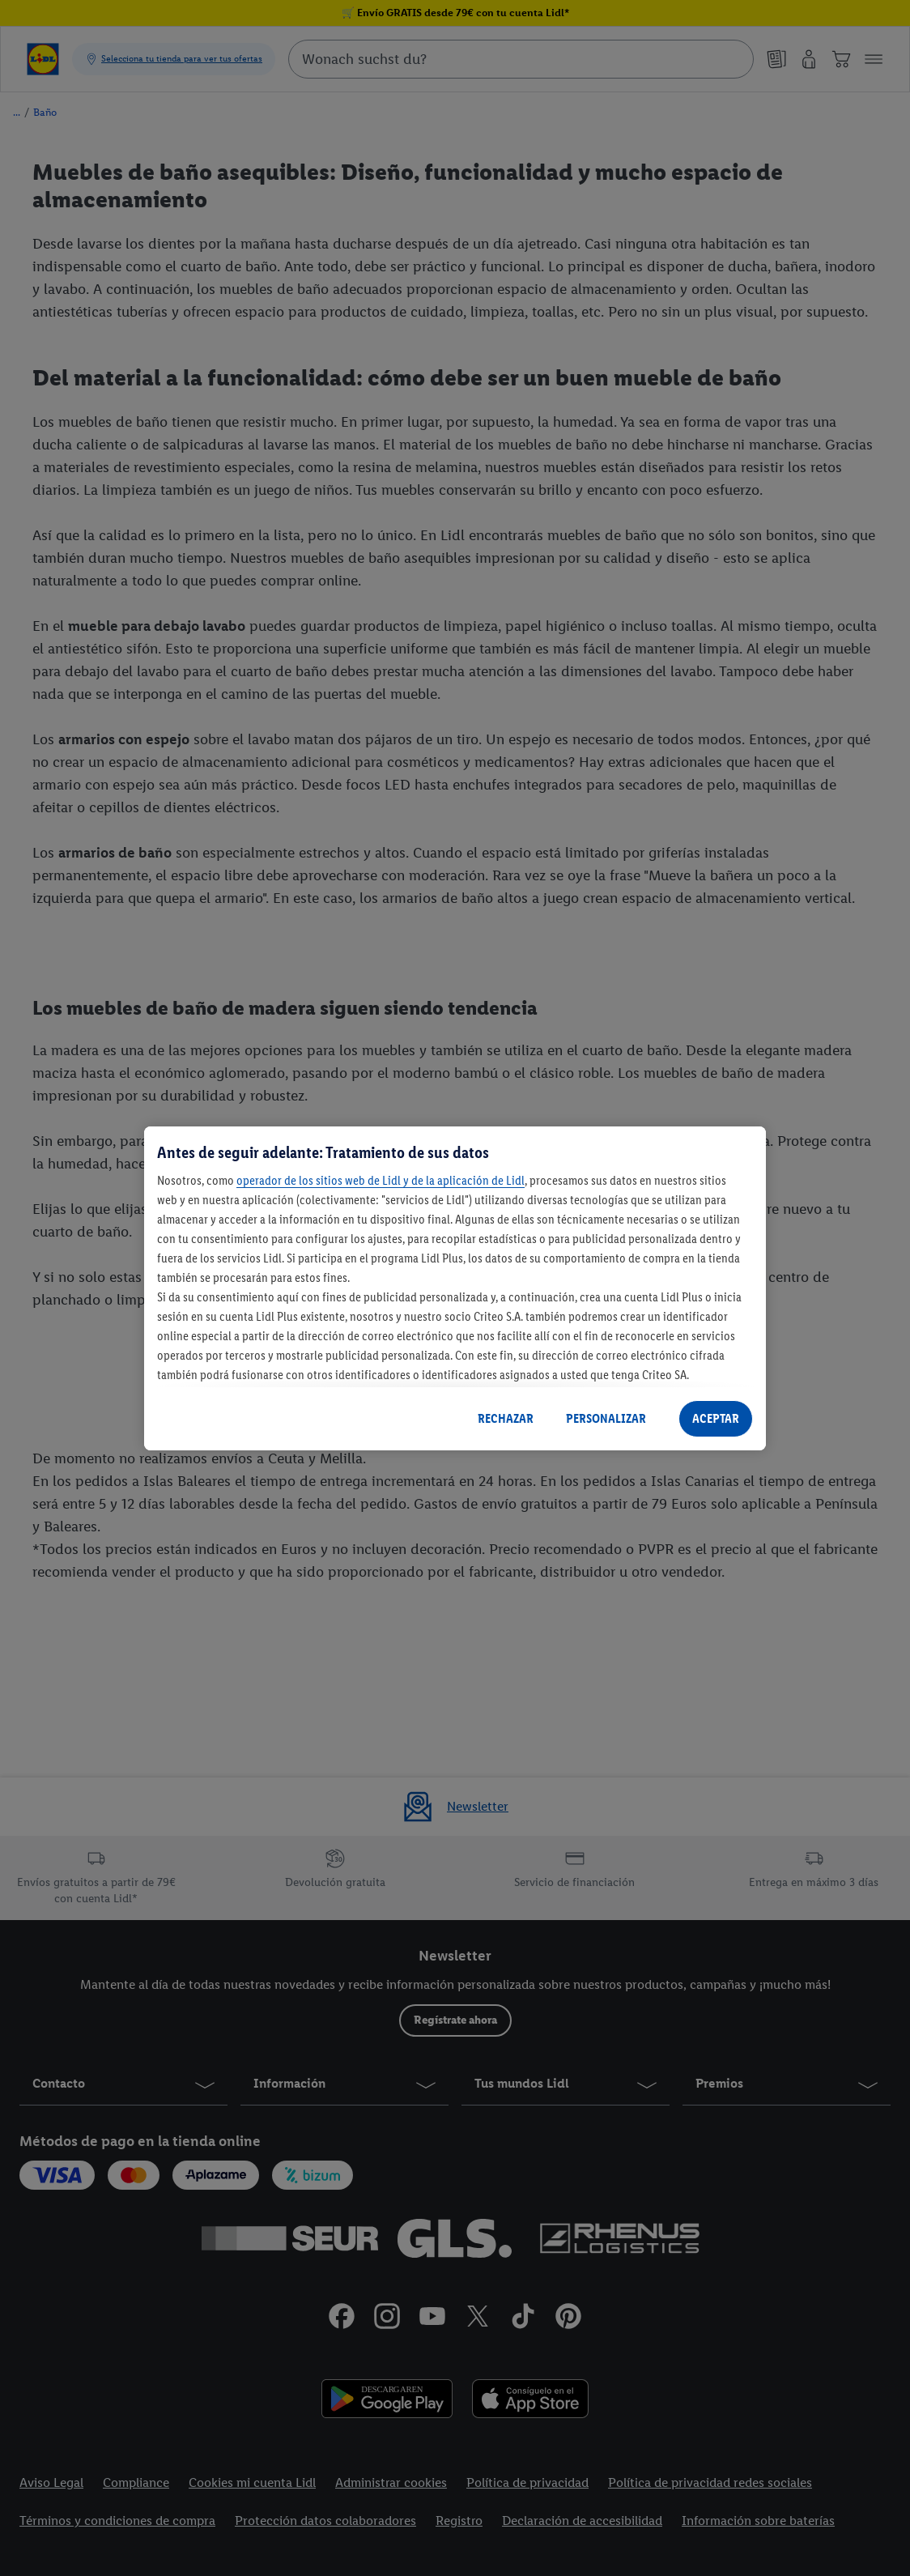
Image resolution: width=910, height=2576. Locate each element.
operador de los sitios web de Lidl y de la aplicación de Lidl (380, 1180)
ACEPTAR (715, 1418)
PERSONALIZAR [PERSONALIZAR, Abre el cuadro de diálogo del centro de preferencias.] (606, 1418)
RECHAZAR (506, 1418)
